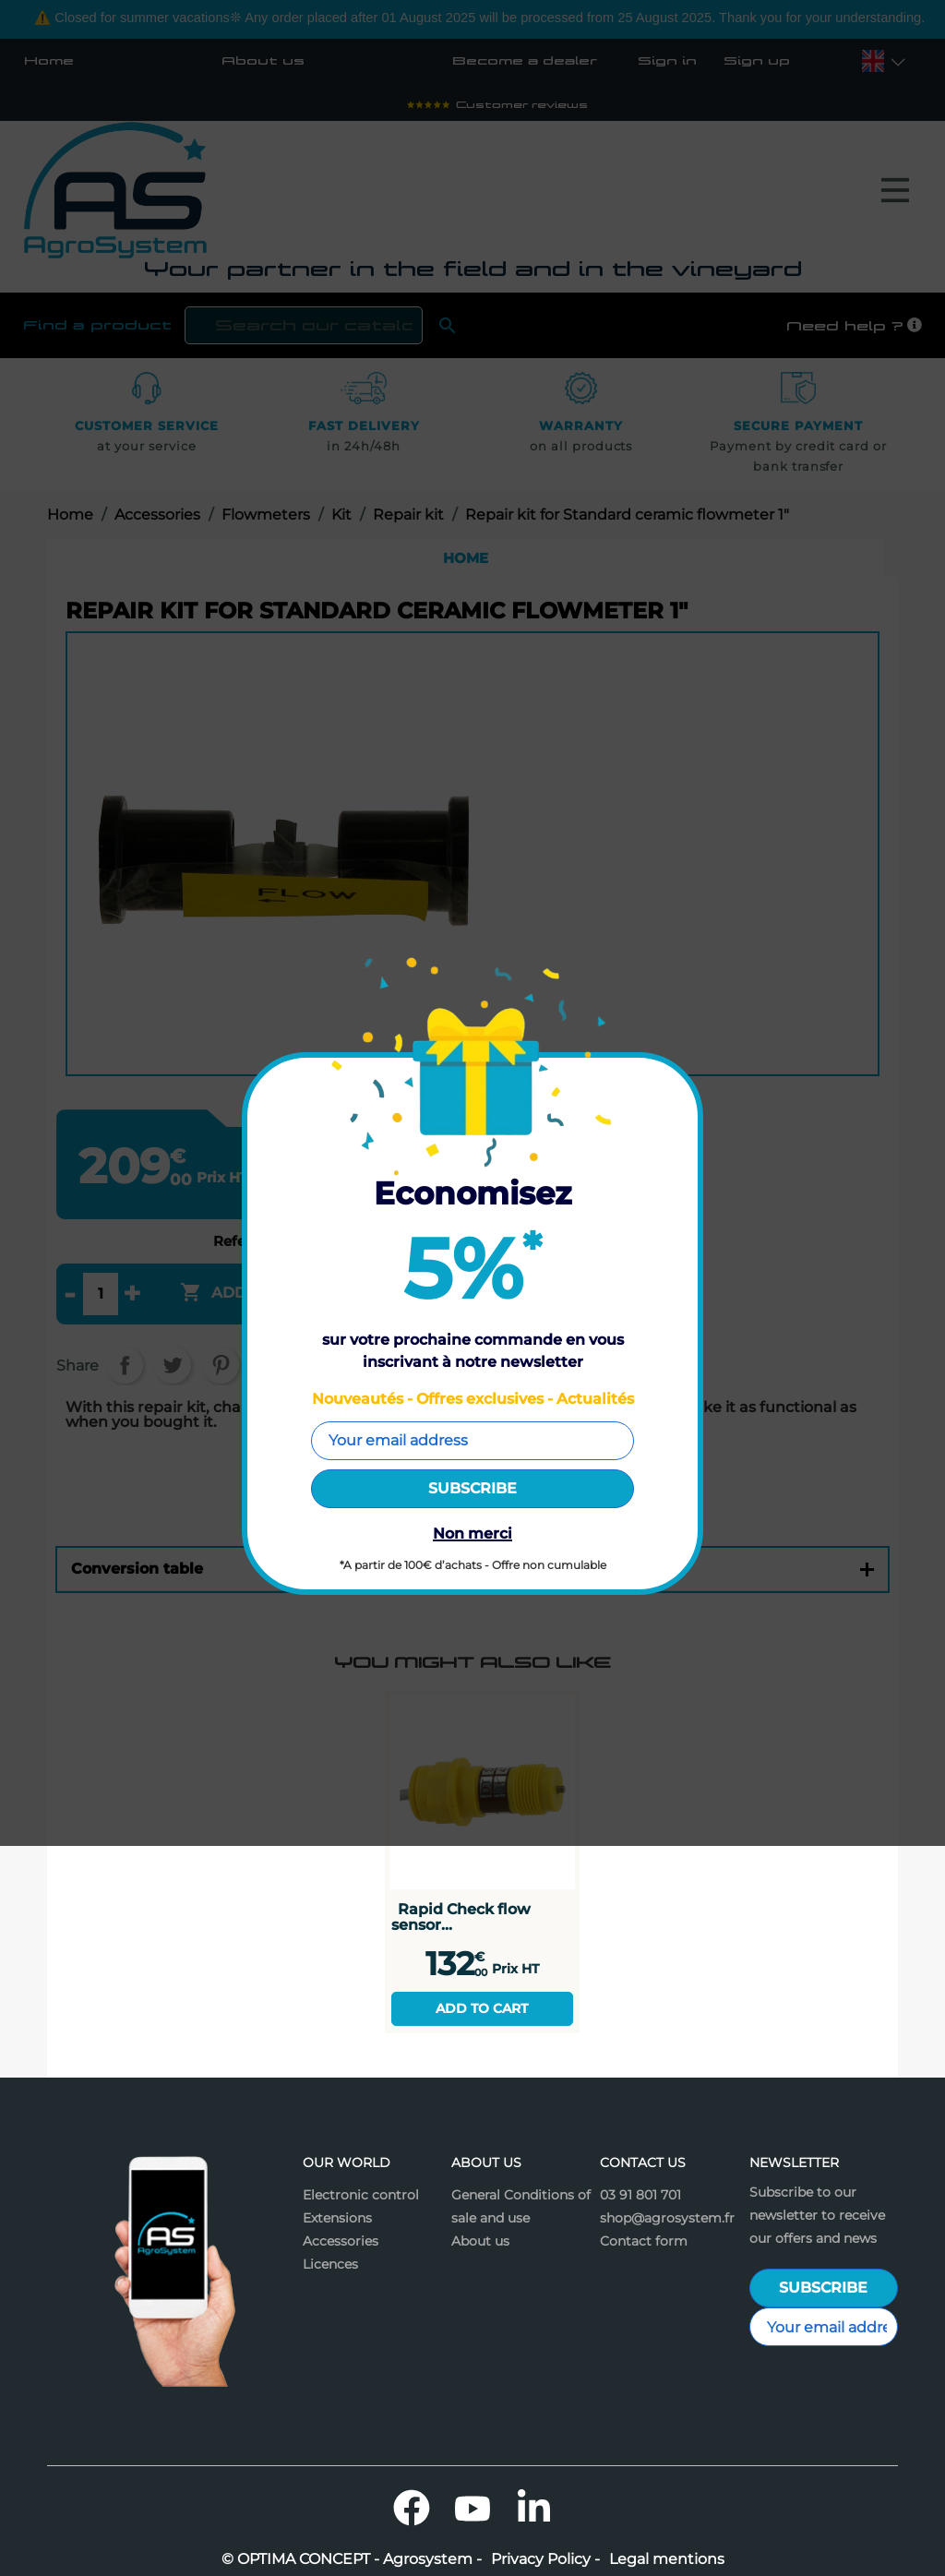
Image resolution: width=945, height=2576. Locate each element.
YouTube (472, 2507)
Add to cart (482, 2008)
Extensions (337, 2218)
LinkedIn (533, 2507)
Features (472, 1495)
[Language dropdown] (873, 61)
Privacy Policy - (545, 2559)
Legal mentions (666, 2559)
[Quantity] (100, 1294)
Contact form (644, 2241)
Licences (330, 2264)
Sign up (757, 60)
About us (263, 60)
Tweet (172, 1365)
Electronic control (361, 2195)
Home (49, 60)
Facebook (411, 2507)
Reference (249, 1242)
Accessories (340, 2241)
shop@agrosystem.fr (667, 2218)
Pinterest (220, 1365)
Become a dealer (524, 60)
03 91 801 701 (640, 2195)
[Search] (304, 325)
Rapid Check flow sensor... (461, 1916)
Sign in (667, 60)
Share (124, 1365)
